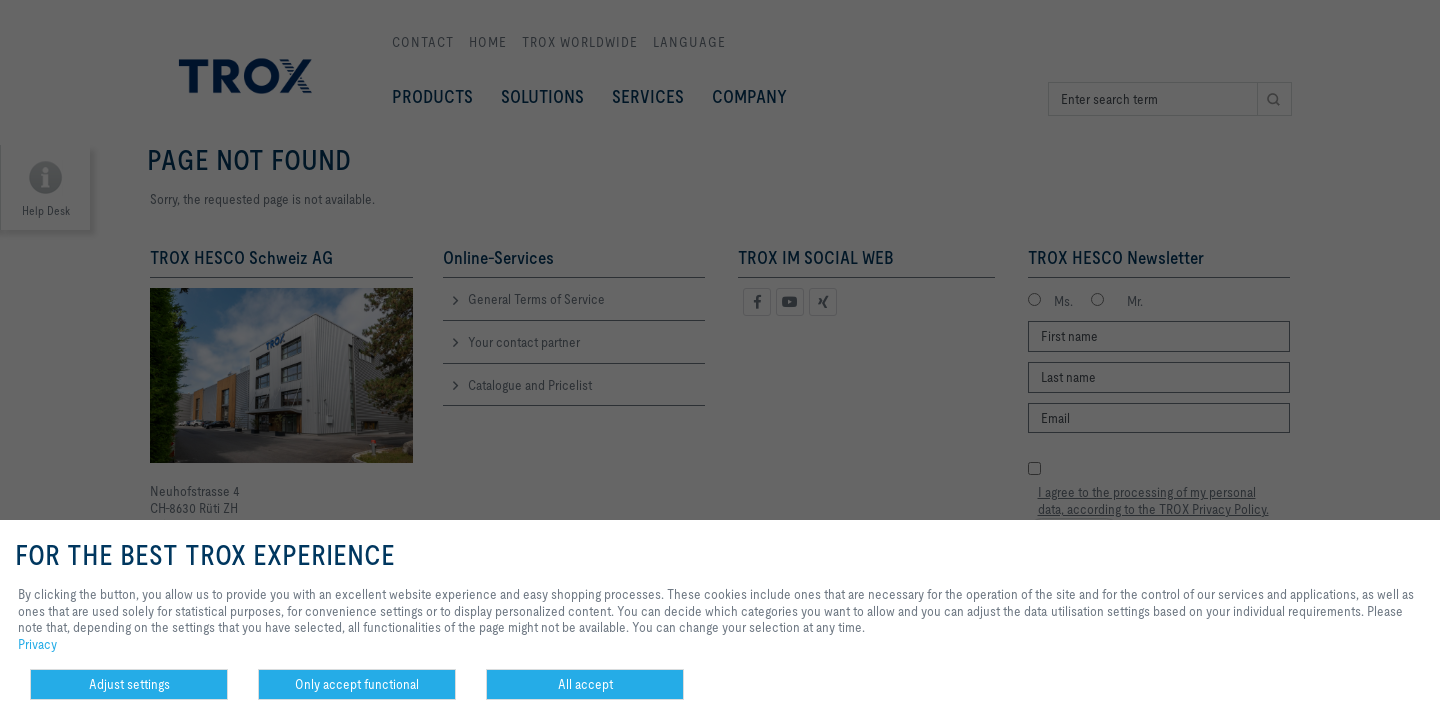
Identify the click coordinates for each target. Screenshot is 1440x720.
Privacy (37, 644)
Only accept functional (357, 684)
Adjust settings (129, 684)
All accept (585, 684)
